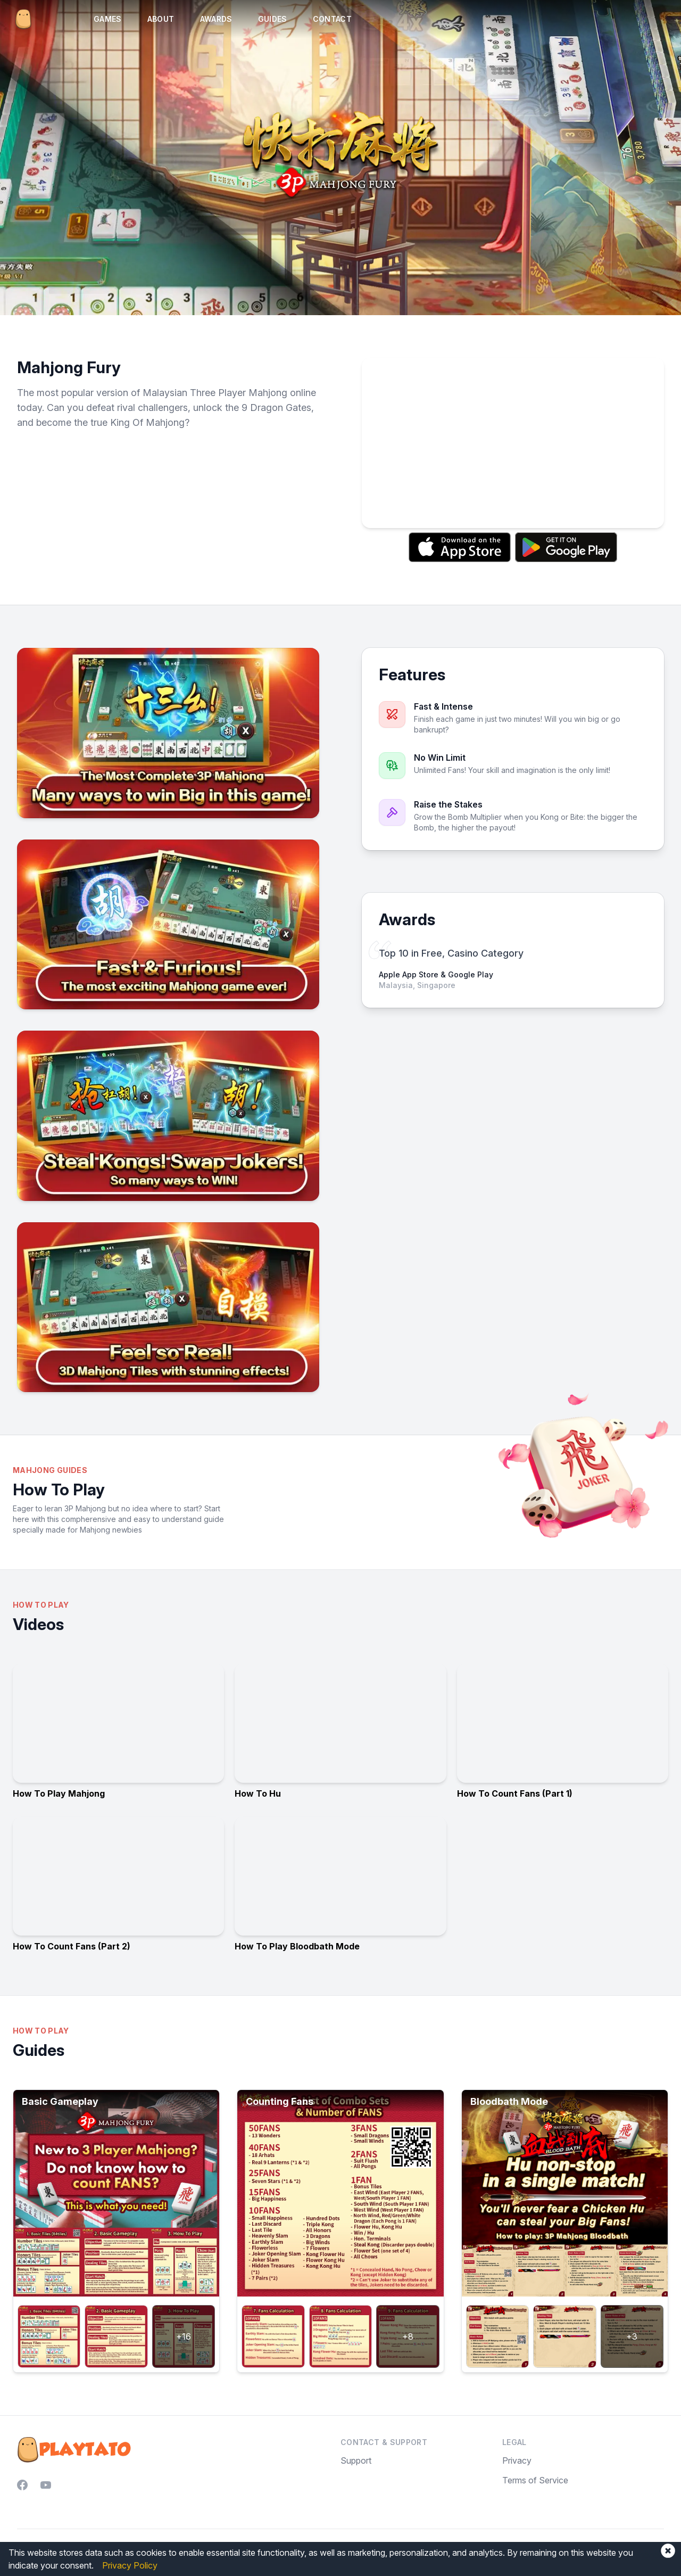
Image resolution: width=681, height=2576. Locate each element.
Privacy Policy (129, 2565)
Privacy (516, 2460)
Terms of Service (535, 2480)
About (161, 18)
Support (355, 2460)
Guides (272, 18)
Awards (216, 18)
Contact (332, 18)
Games (108, 18)
